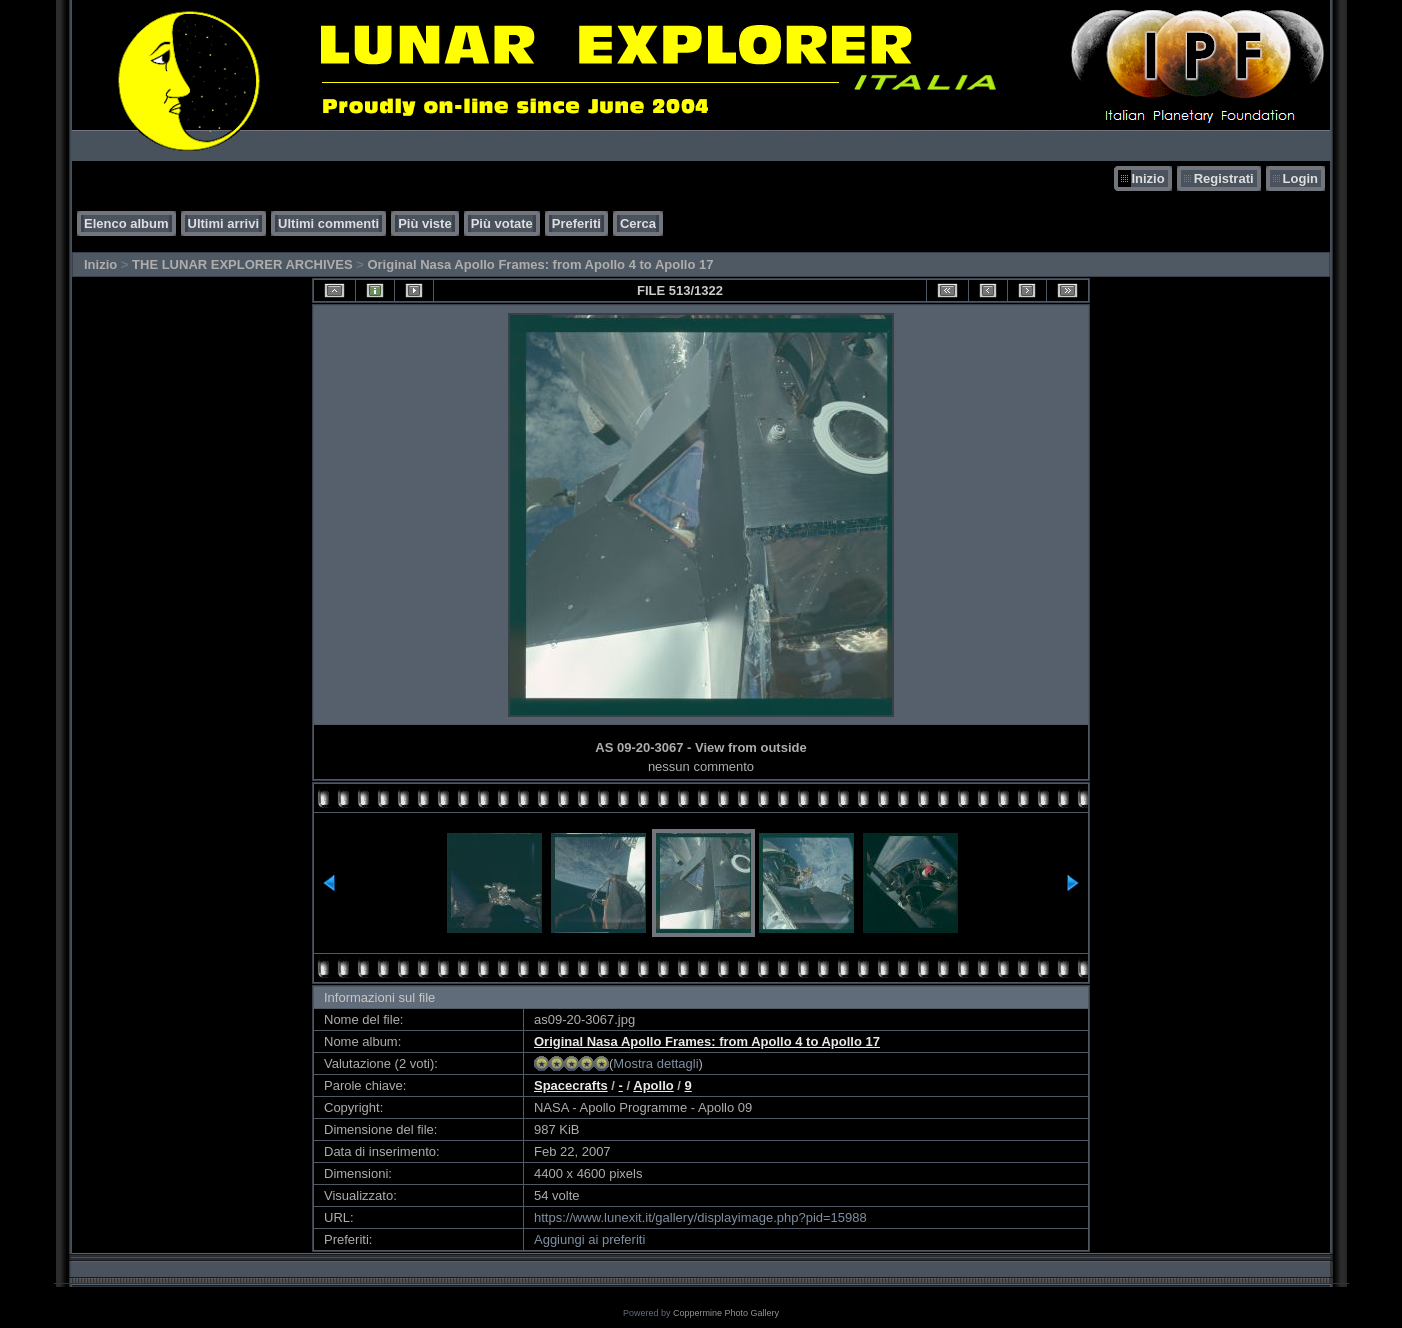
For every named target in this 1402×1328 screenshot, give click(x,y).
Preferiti (576, 223)
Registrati (1224, 178)
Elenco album (126, 223)
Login (1300, 178)
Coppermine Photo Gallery (726, 1313)
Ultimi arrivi (224, 223)
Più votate (502, 223)
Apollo (653, 1085)
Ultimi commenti (328, 223)
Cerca (638, 223)
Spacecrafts (571, 1085)
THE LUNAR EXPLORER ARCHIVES (242, 264)
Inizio (1147, 178)
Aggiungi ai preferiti (589, 1239)
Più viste (424, 223)
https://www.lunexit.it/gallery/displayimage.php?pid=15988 (700, 1217)
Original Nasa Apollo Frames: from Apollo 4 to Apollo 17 (540, 264)
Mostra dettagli (655, 1063)
